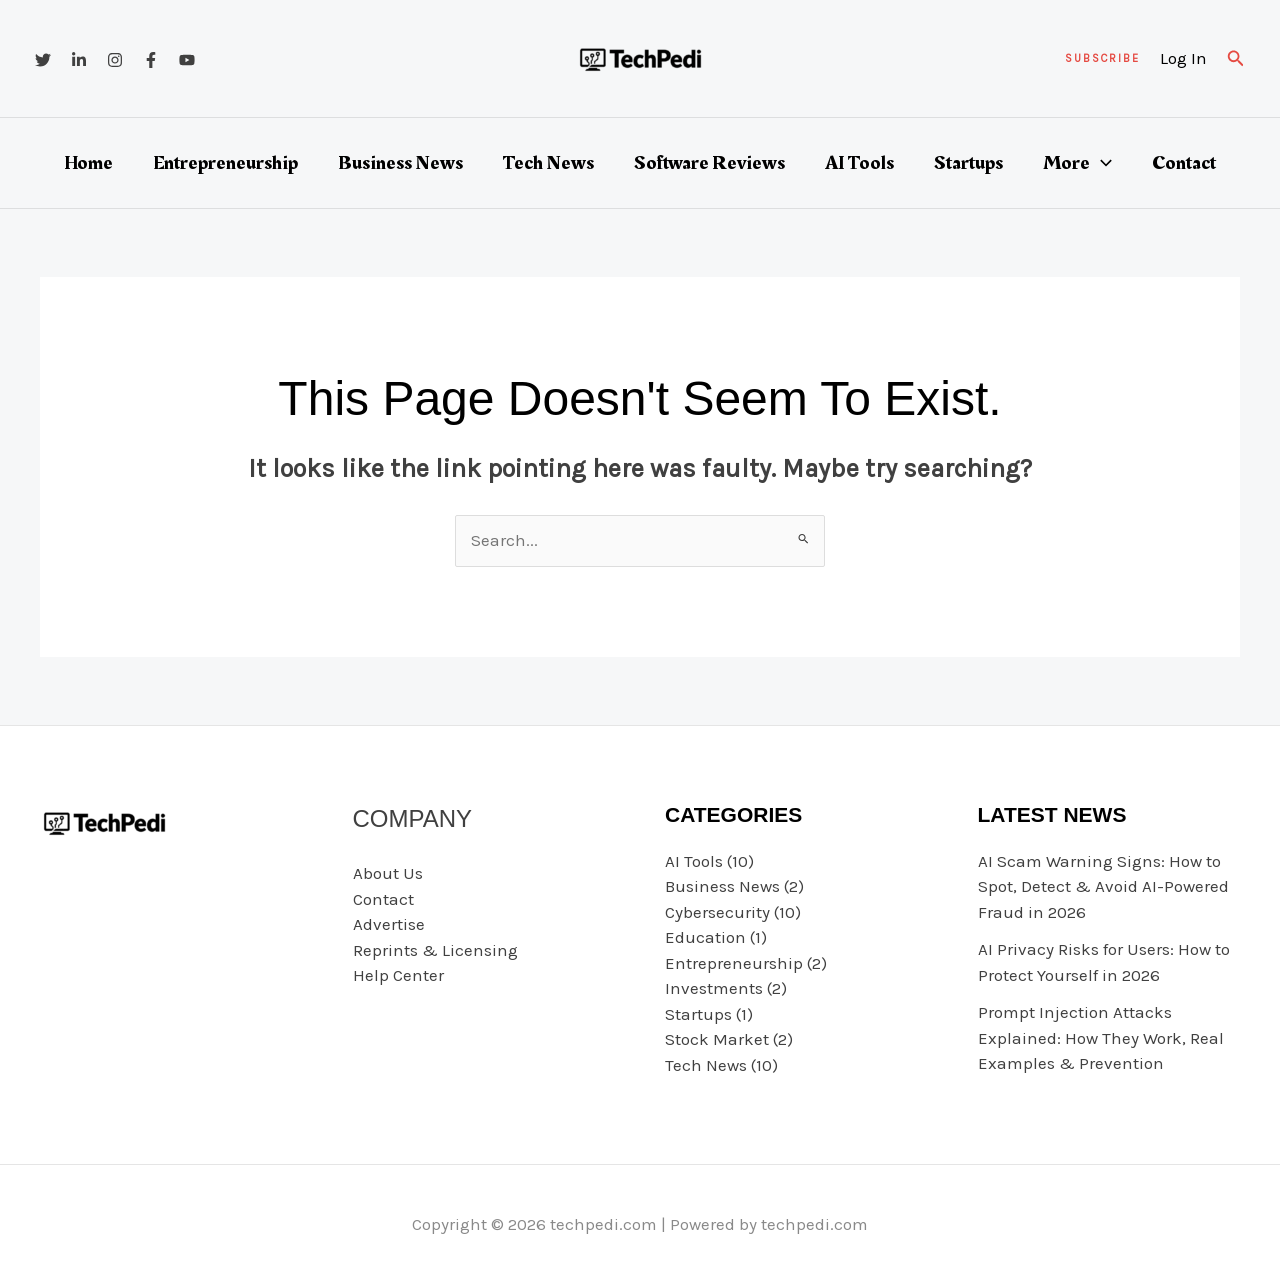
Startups (968, 163)
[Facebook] (151, 60)
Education (705, 937)
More (1077, 163)
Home (88, 163)
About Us (388, 873)
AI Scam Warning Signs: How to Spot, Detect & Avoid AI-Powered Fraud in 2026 (1103, 886)
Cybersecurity (717, 912)
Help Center (398, 975)
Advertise (389, 924)
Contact (1184, 163)
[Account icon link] (1183, 59)
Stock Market (717, 1039)
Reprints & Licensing (435, 950)
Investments (714, 988)
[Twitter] (43, 60)
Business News (400, 163)
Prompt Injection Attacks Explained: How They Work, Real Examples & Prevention (1101, 1037)
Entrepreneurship (225, 163)
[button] (1102, 58)
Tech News (548, 163)
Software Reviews (709, 163)
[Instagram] (115, 60)
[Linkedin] (79, 60)
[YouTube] (187, 60)
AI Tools (859, 163)
